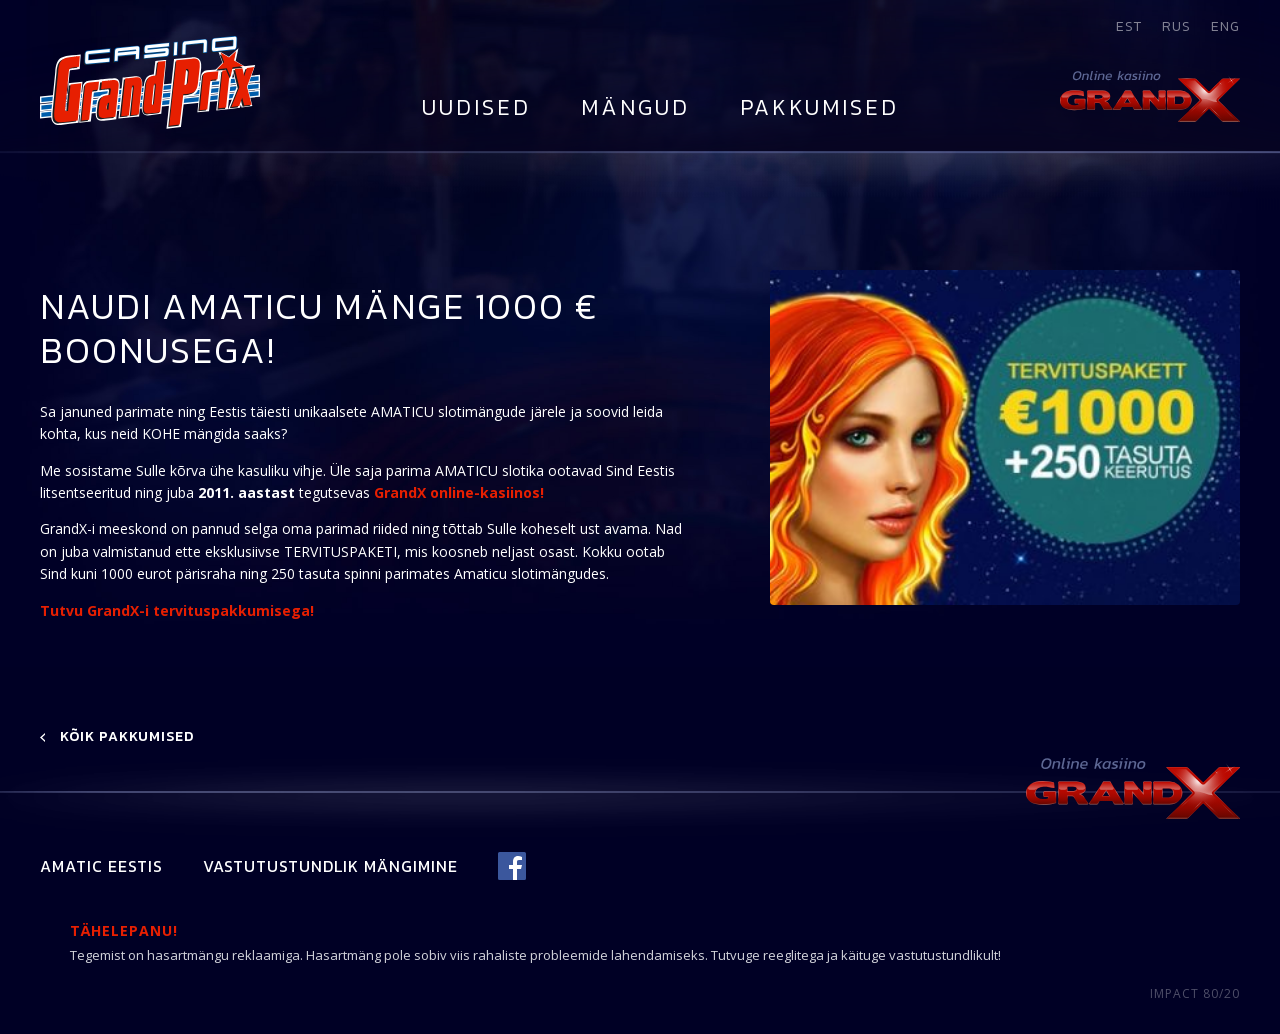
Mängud (635, 107)
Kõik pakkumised (127, 736)
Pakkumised (819, 107)
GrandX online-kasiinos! (459, 492)
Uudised (476, 107)
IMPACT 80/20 (1195, 993)
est (1129, 26)
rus (1176, 26)
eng (1225, 26)
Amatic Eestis (101, 866)
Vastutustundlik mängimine (330, 866)
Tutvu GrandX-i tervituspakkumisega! (177, 610)
